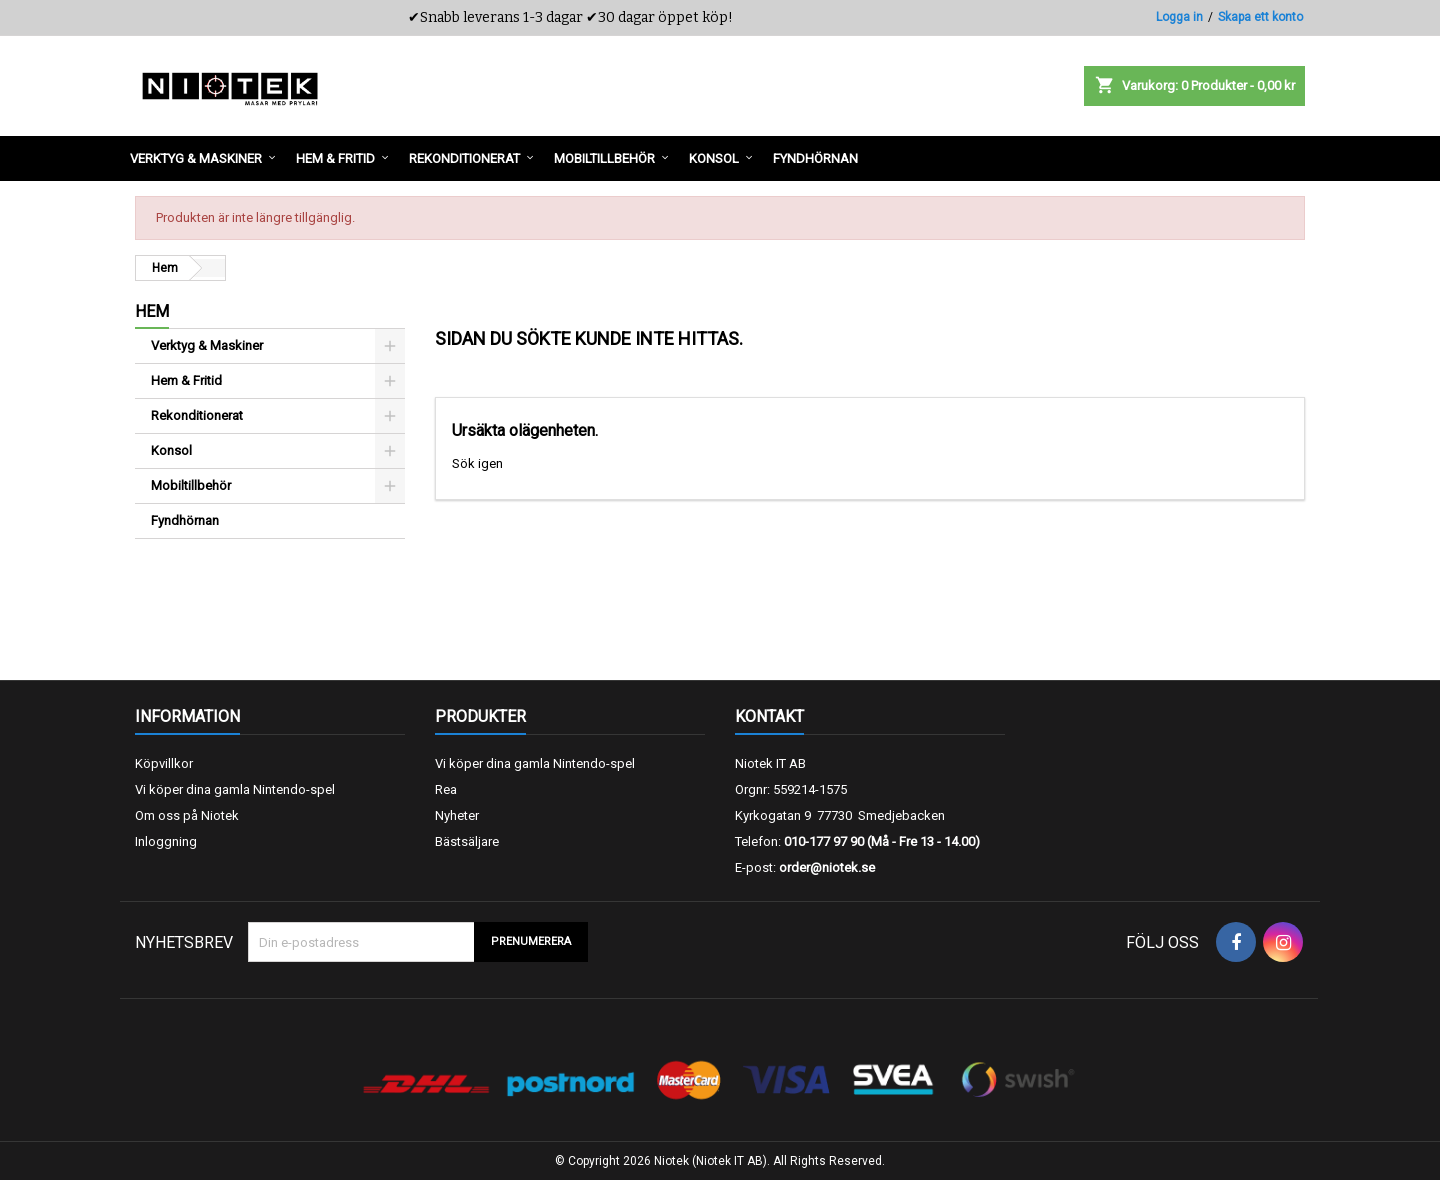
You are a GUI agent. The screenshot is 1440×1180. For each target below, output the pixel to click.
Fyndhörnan (185, 520)
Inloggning (166, 841)
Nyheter (457, 815)
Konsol (171, 450)
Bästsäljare (467, 841)
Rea (446, 789)
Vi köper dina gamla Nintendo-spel (235, 789)
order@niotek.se (827, 867)
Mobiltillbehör (191, 485)
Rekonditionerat (197, 415)
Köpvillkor (164, 763)
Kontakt (769, 716)
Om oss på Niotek (187, 815)
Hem (152, 311)
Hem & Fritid (186, 380)
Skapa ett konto (1260, 17)
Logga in (1179, 17)
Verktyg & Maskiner (207, 345)
